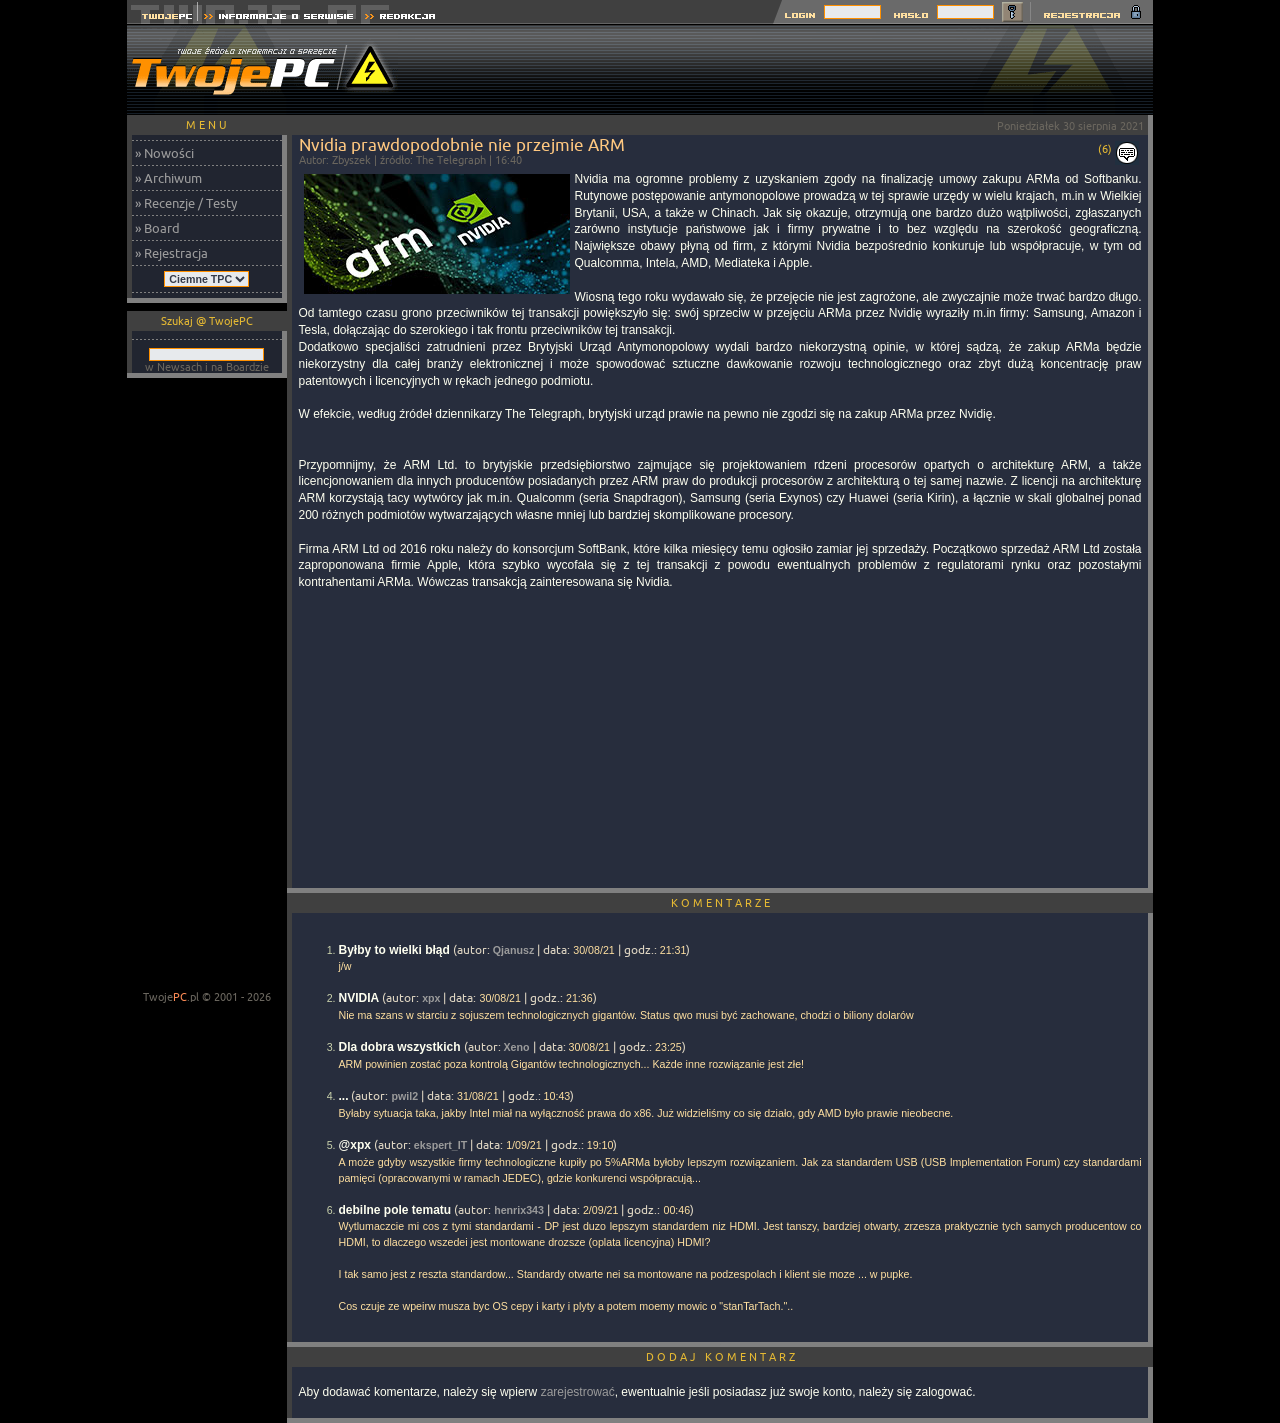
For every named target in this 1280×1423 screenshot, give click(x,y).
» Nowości (164, 153)
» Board (157, 228)
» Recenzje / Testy (186, 203)
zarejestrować (578, 1392)
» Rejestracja (171, 253)
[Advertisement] (789, 70)
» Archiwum (168, 178)
